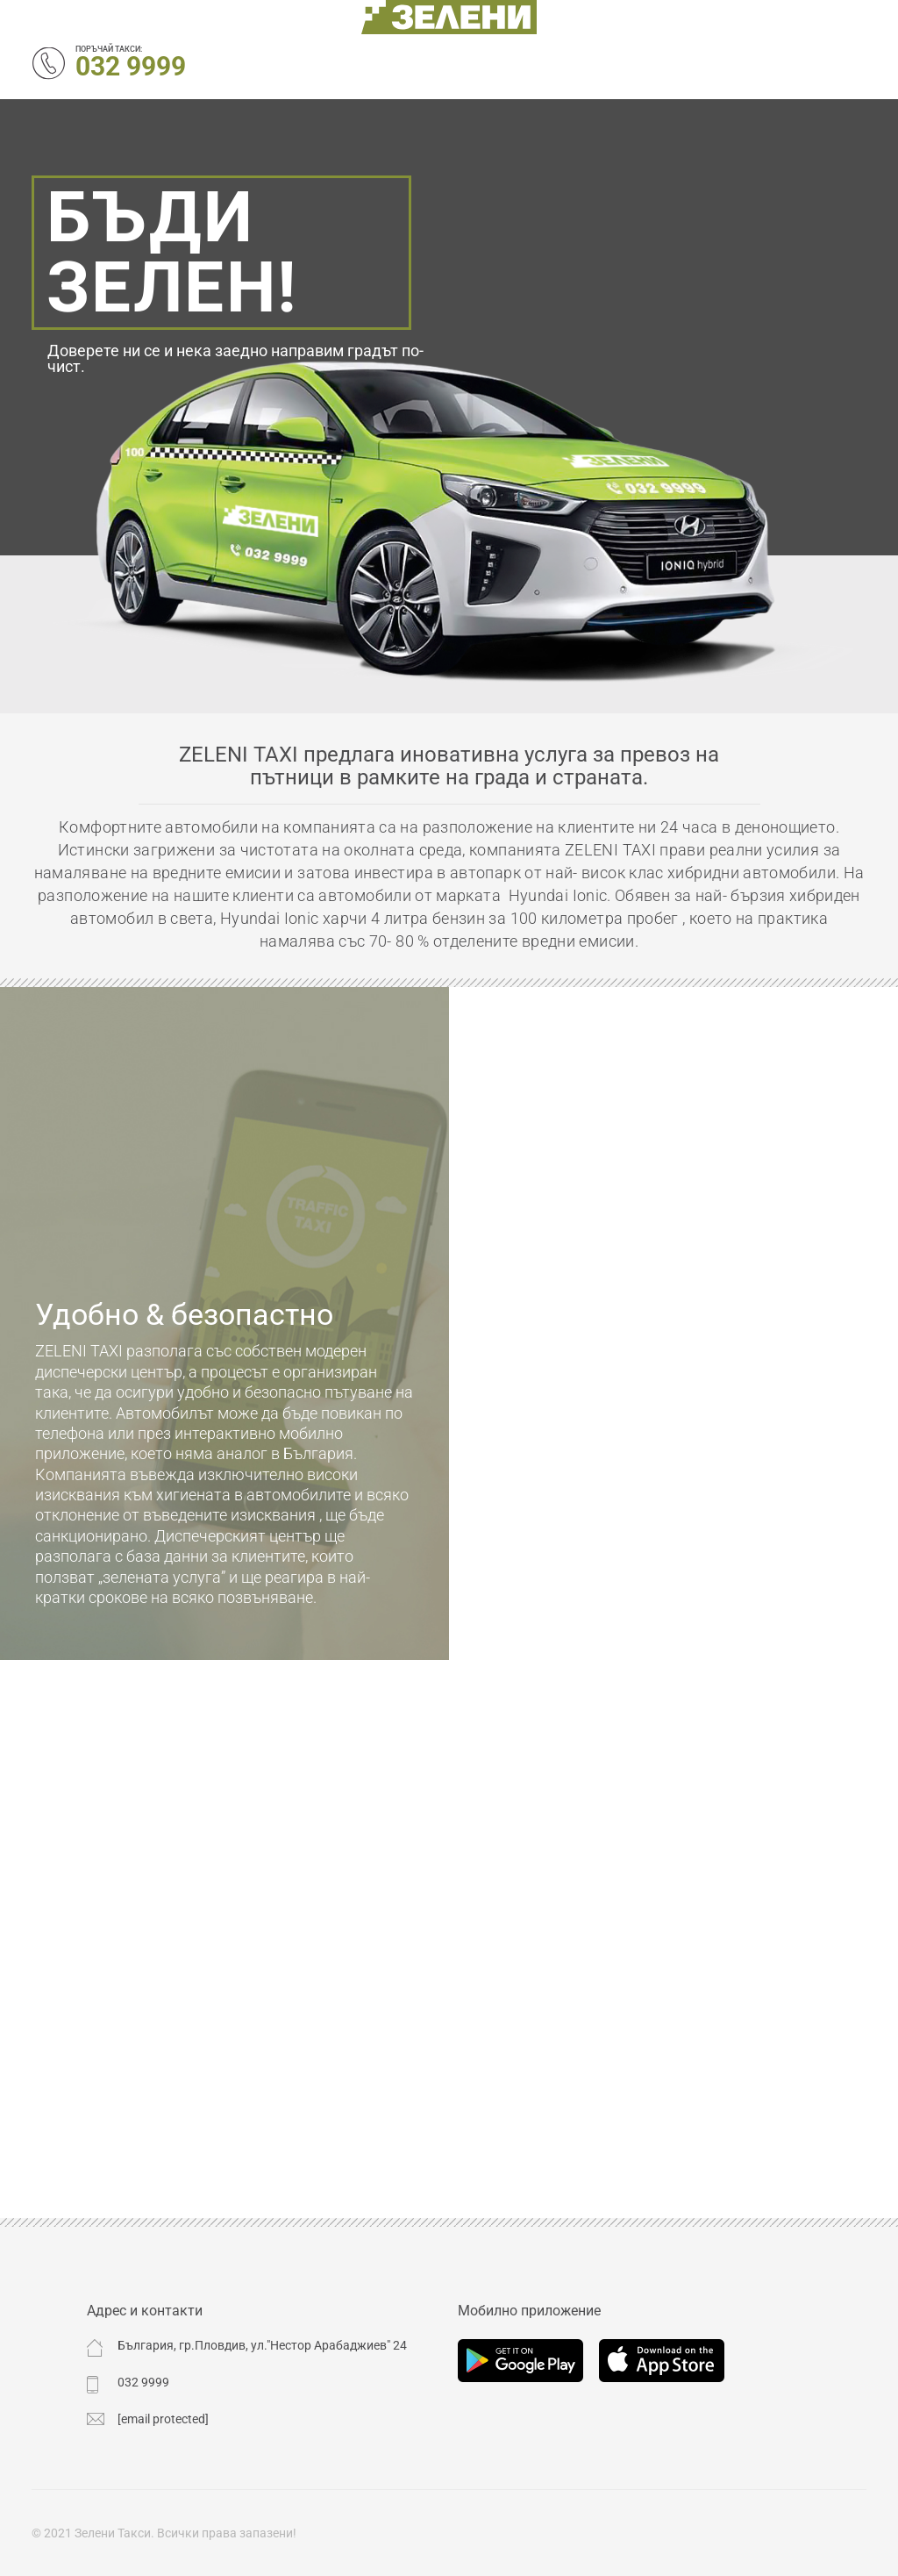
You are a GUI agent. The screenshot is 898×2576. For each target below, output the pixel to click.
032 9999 (130, 66)
